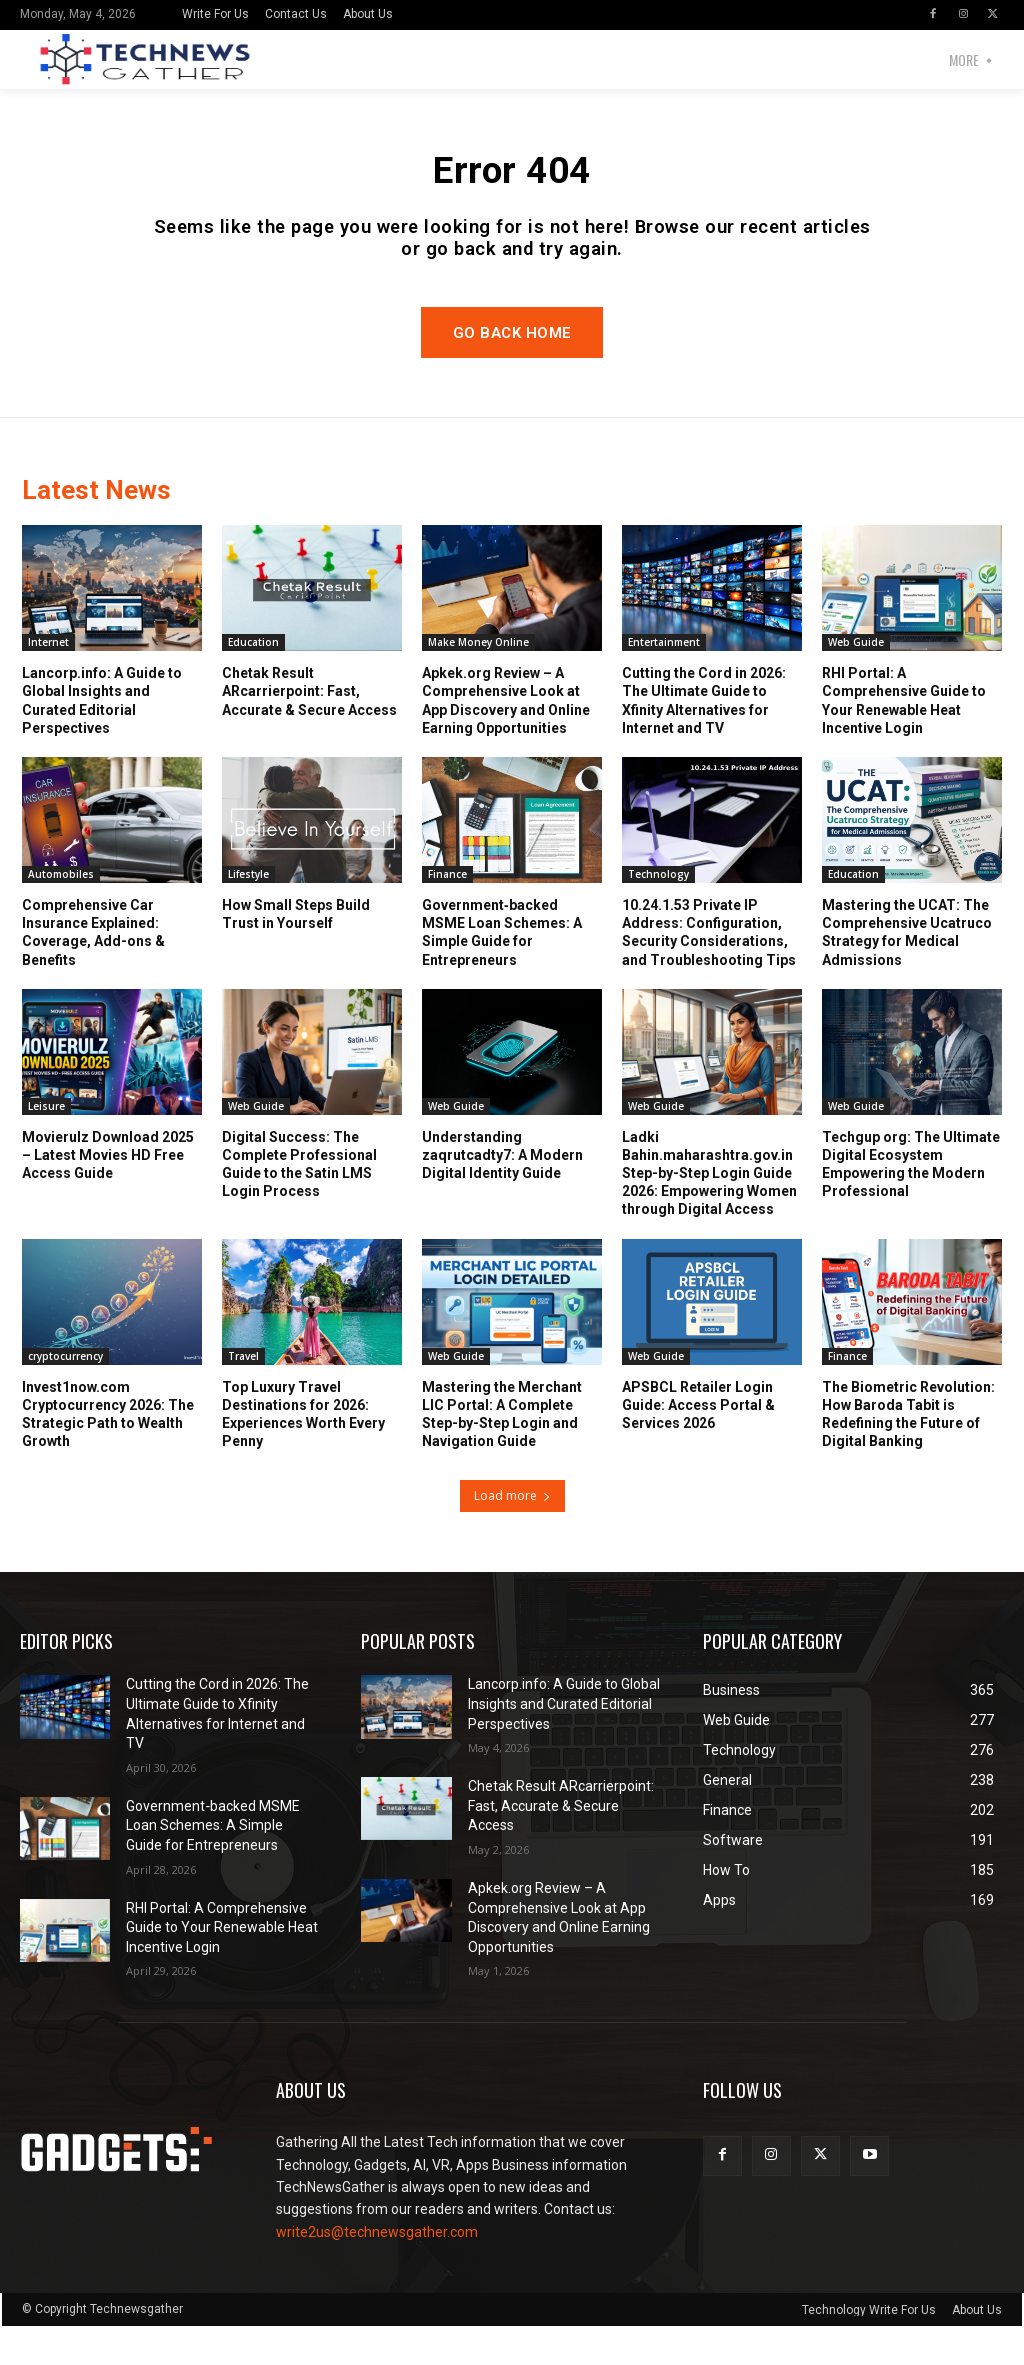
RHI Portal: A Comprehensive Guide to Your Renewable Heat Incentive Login (904, 739)
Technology (658, 913)
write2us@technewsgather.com (377, 2270)
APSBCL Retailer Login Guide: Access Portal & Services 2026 (698, 1443)
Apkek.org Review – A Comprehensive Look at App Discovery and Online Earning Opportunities (506, 739)
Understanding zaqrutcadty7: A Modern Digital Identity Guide (502, 1193)
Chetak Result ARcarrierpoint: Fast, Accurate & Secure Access (309, 730)
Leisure (46, 1144)
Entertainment (664, 681)
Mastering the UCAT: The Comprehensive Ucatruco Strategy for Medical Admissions (907, 971)
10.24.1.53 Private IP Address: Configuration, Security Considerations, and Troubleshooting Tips (709, 971)
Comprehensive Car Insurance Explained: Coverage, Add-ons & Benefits (93, 971)
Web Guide (856, 681)
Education (253, 681)
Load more (512, 1534)
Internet (48, 681)
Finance (447, 913)
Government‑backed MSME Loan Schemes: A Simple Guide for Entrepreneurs (502, 971)
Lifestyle (248, 913)
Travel (243, 1394)
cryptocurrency (65, 1394)
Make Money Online (478, 681)
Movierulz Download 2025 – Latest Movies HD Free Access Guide (108, 1193)
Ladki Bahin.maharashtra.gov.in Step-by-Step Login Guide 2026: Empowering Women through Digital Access (709, 1211)
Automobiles (61, 913)
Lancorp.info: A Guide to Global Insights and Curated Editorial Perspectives (102, 739)
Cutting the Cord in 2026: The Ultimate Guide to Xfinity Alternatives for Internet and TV (704, 739)
